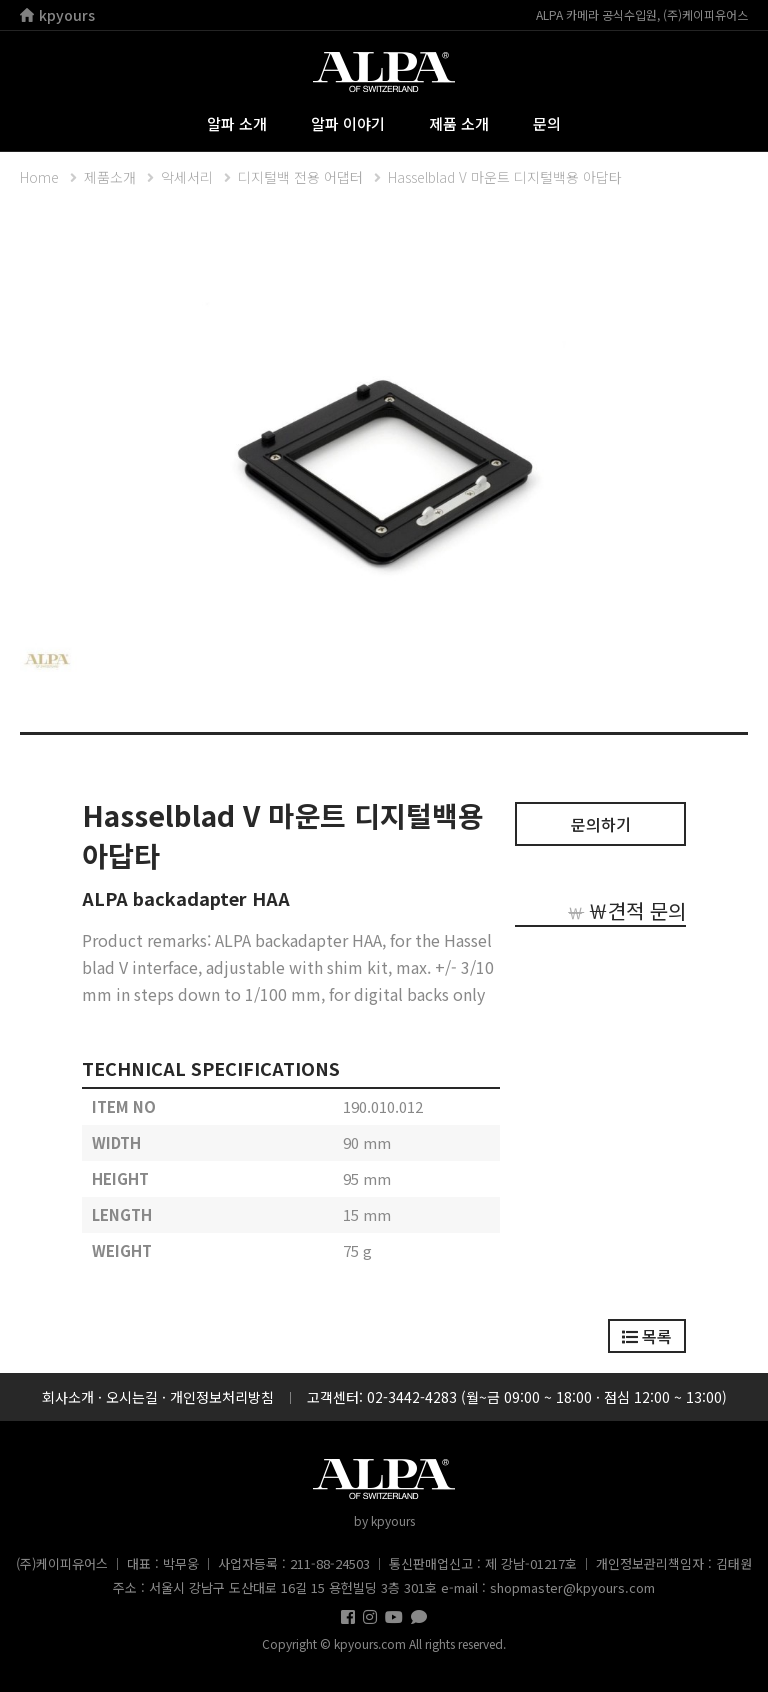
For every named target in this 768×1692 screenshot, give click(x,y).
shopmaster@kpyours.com (572, 1587)
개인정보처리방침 (222, 1397)
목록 (647, 1336)
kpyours (57, 15)
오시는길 (132, 1397)
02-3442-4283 (412, 1397)
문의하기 (601, 824)
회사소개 (68, 1397)
